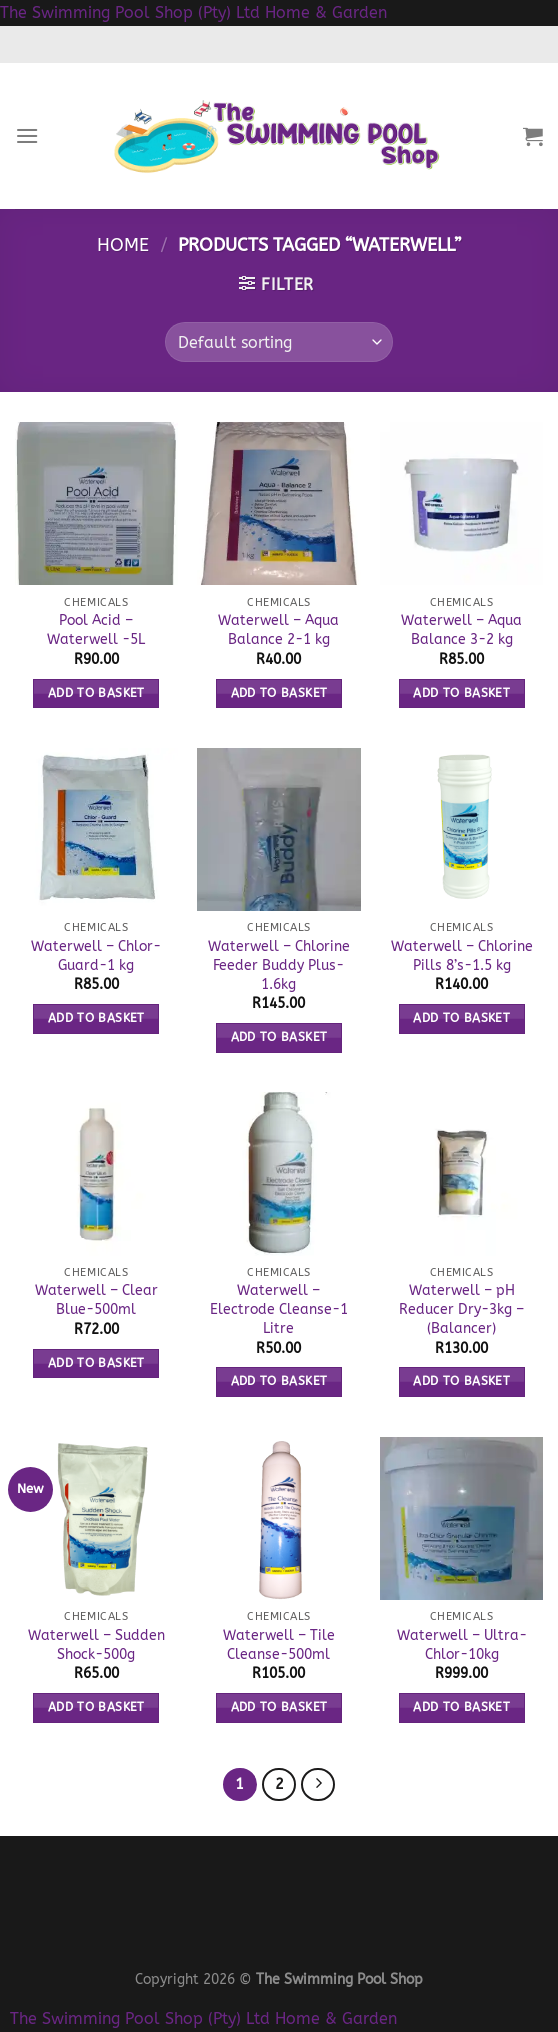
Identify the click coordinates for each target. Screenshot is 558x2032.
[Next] (318, 1785)
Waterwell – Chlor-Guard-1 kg (96, 956)
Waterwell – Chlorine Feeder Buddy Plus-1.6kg (279, 965)
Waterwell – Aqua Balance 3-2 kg (461, 630)
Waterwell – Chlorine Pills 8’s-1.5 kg (462, 956)
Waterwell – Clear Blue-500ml (96, 1300)
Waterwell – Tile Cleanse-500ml (279, 1645)
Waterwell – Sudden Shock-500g (96, 1645)
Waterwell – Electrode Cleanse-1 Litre (279, 1309)
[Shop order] (279, 342)
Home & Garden (326, 12)
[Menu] (27, 135)
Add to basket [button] (96, 693)
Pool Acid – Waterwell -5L (96, 630)
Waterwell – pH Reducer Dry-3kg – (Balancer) (461, 1309)
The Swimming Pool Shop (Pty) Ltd (130, 12)
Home (123, 245)
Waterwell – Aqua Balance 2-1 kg (278, 630)
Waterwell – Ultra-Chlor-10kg (462, 1645)
